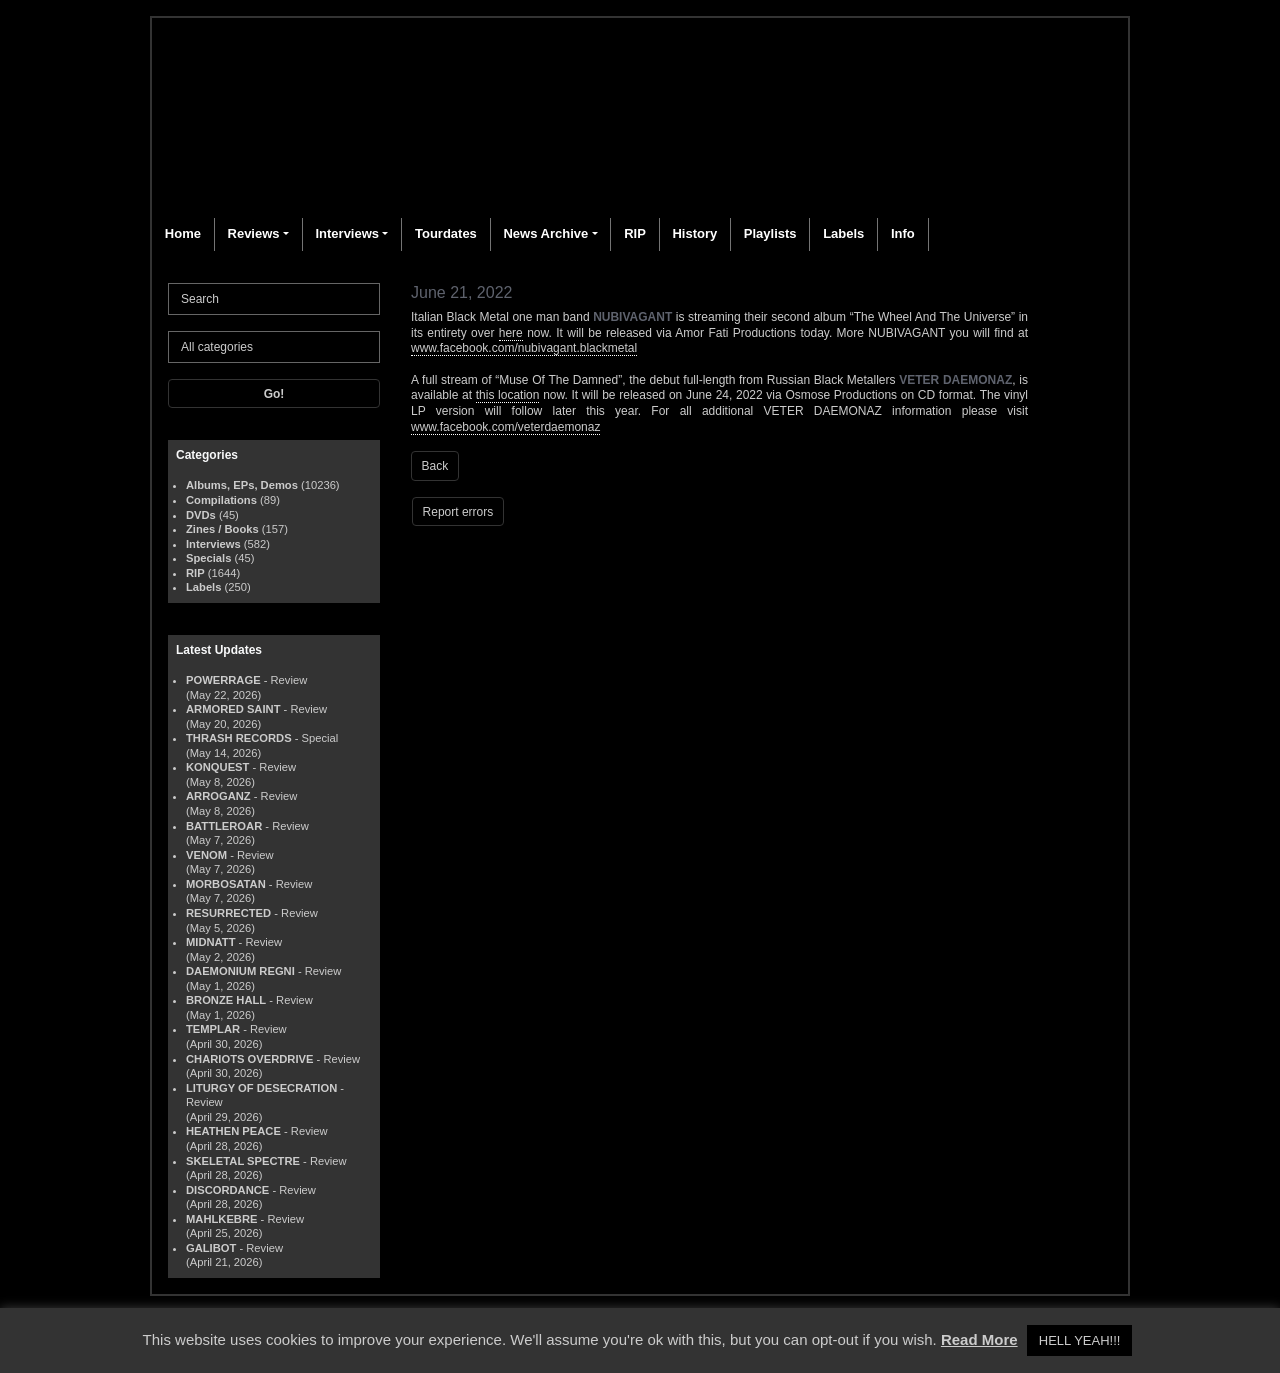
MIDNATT (211, 942)
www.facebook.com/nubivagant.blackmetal (524, 348)
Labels (843, 233)
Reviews (254, 233)
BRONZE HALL (226, 1000)
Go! (274, 394)
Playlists (770, 233)
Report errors (458, 512)
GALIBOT (211, 1248)
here (511, 333)
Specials (208, 558)
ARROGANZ (218, 796)
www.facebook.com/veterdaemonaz (505, 427)
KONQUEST (217, 767)
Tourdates (446, 233)
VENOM (206, 855)
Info (903, 233)
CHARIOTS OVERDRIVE (249, 1059)
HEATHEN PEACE (233, 1131)
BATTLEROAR (224, 826)
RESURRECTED (228, 913)
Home (183, 233)
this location (508, 395)
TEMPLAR (213, 1029)
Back (435, 466)
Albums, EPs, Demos (242, 485)
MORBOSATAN (226, 884)
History (694, 233)
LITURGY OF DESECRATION (261, 1088)
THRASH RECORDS (239, 738)
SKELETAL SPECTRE (243, 1161)
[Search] (274, 299)
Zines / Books (222, 529)
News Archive (545, 233)
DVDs (201, 515)
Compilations (221, 500)
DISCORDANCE (227, 1190)
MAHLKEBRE (221, 1219)
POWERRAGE (223, 680)
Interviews (347, 233)
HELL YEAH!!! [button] (1080, 1340)
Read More (979, 1339)
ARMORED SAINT (233, 709)
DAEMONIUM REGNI (240, 971)
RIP (635, 233)
